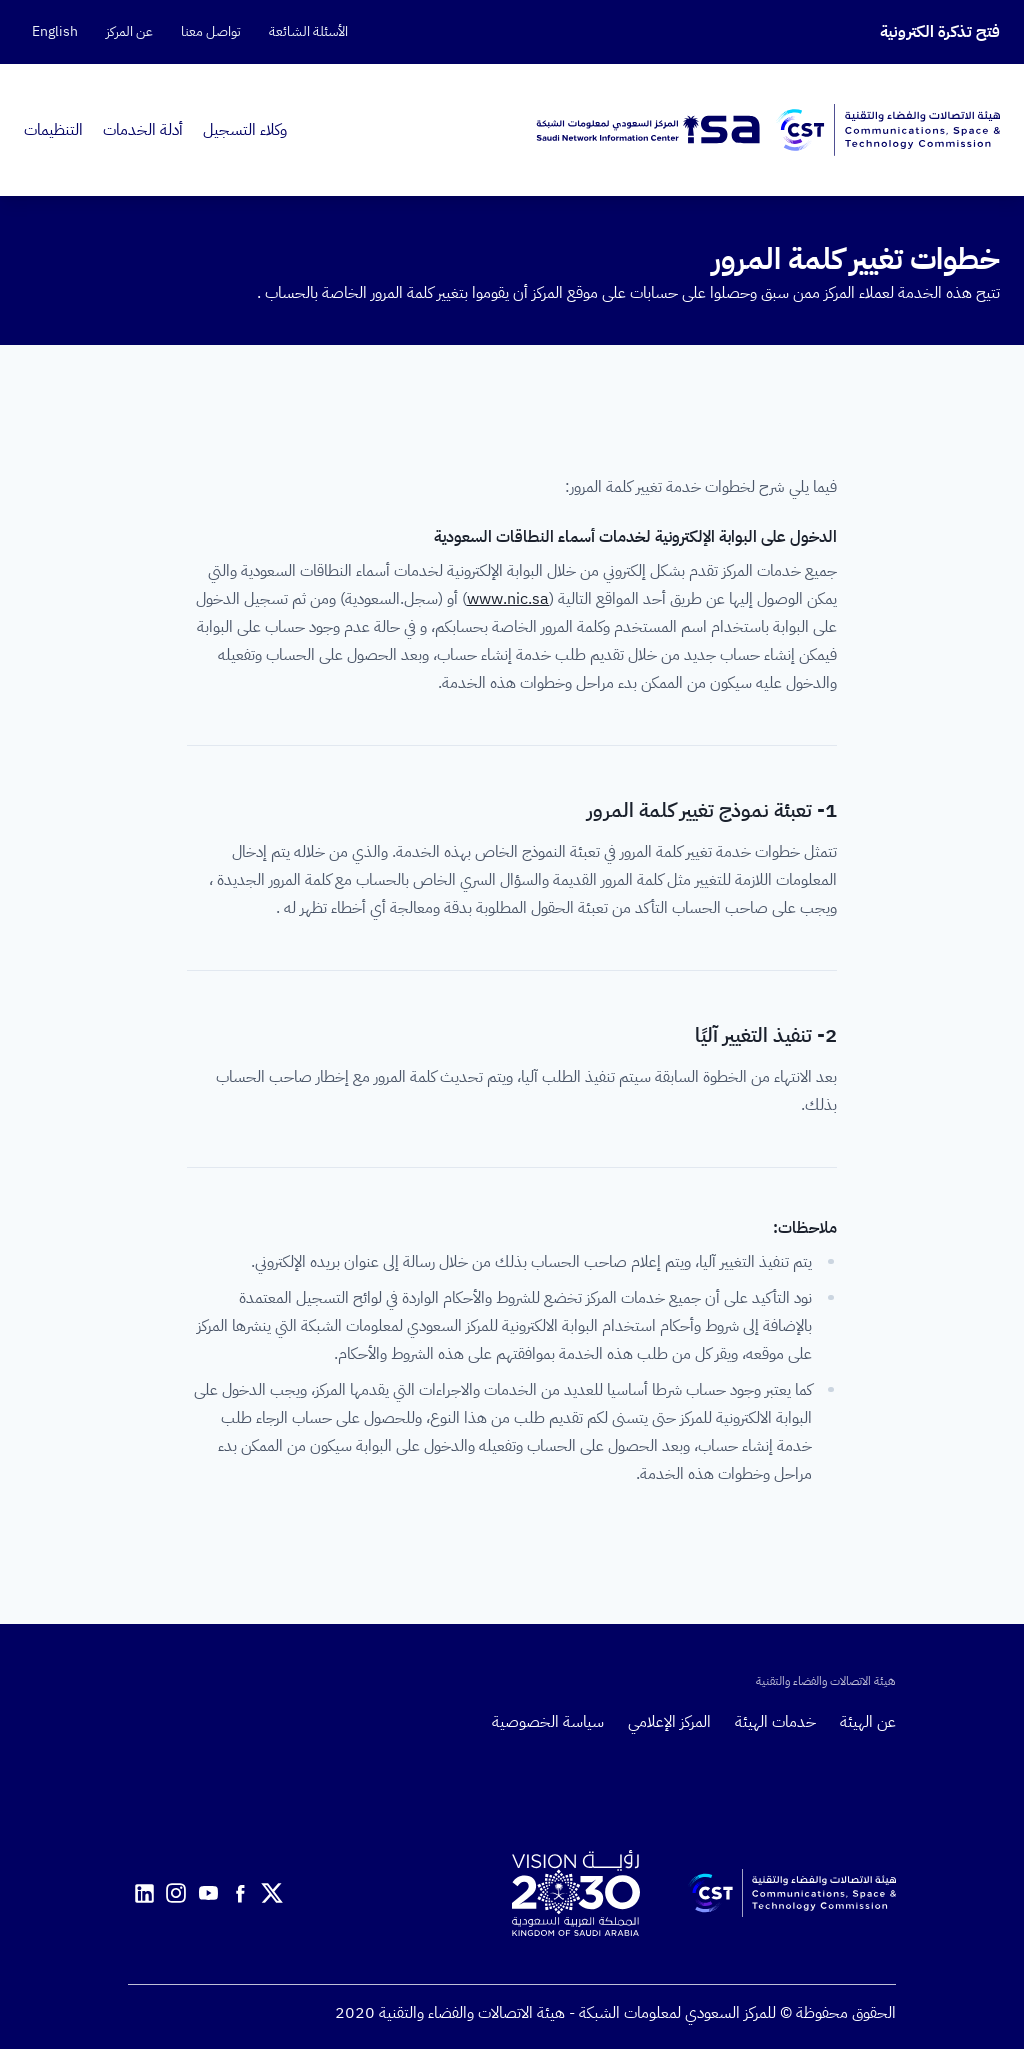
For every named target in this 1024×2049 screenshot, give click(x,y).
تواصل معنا (211, 32)
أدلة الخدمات (143, 130)
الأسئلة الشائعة (308, 32)
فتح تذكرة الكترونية (940, 32)
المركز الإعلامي (669, 1722)
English (55, 32)
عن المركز (129, 32)
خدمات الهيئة (775, 1722)
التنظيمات (53, 130)
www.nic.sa (508, 599)
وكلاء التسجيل (245, 130)
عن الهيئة (868, 1722)
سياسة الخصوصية (548, 1722)
